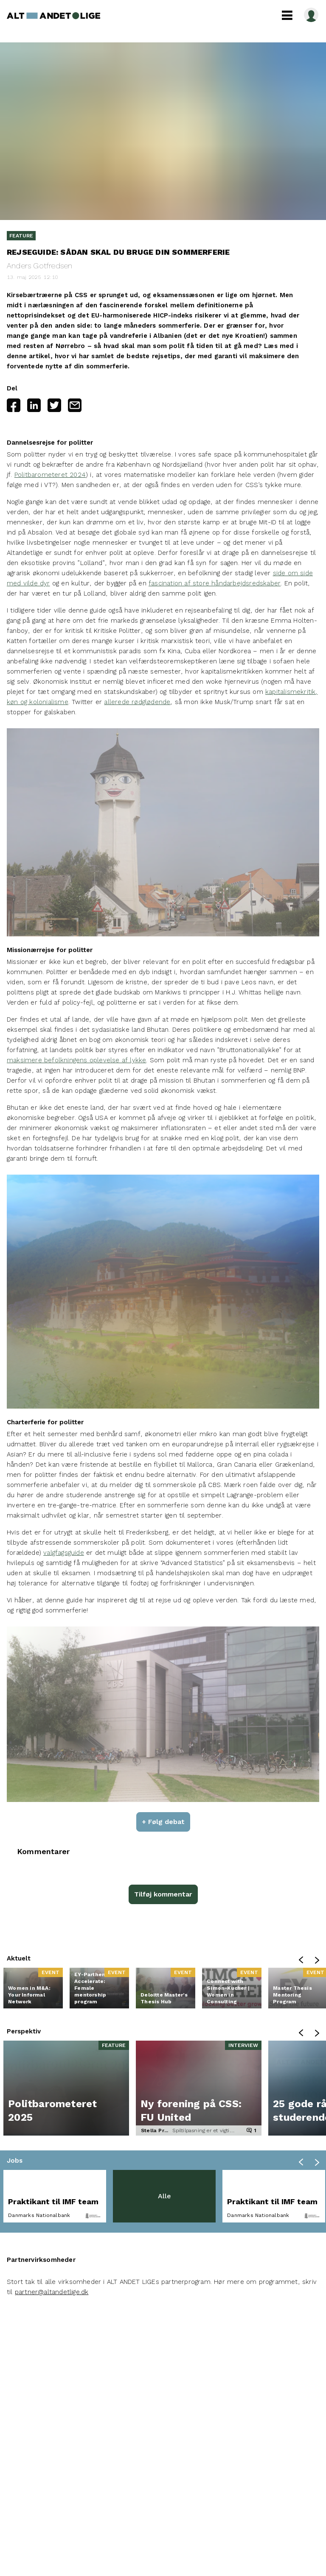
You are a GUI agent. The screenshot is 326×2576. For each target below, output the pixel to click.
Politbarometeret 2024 (50, 475)
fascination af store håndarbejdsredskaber (215, 583)
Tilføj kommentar (163, 1894)
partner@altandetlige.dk (52, 2292)
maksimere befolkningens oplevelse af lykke (76, 1060)
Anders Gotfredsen (39, 265)
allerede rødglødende (137, 702)
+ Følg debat (163, 1822)
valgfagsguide (63, 1553)
